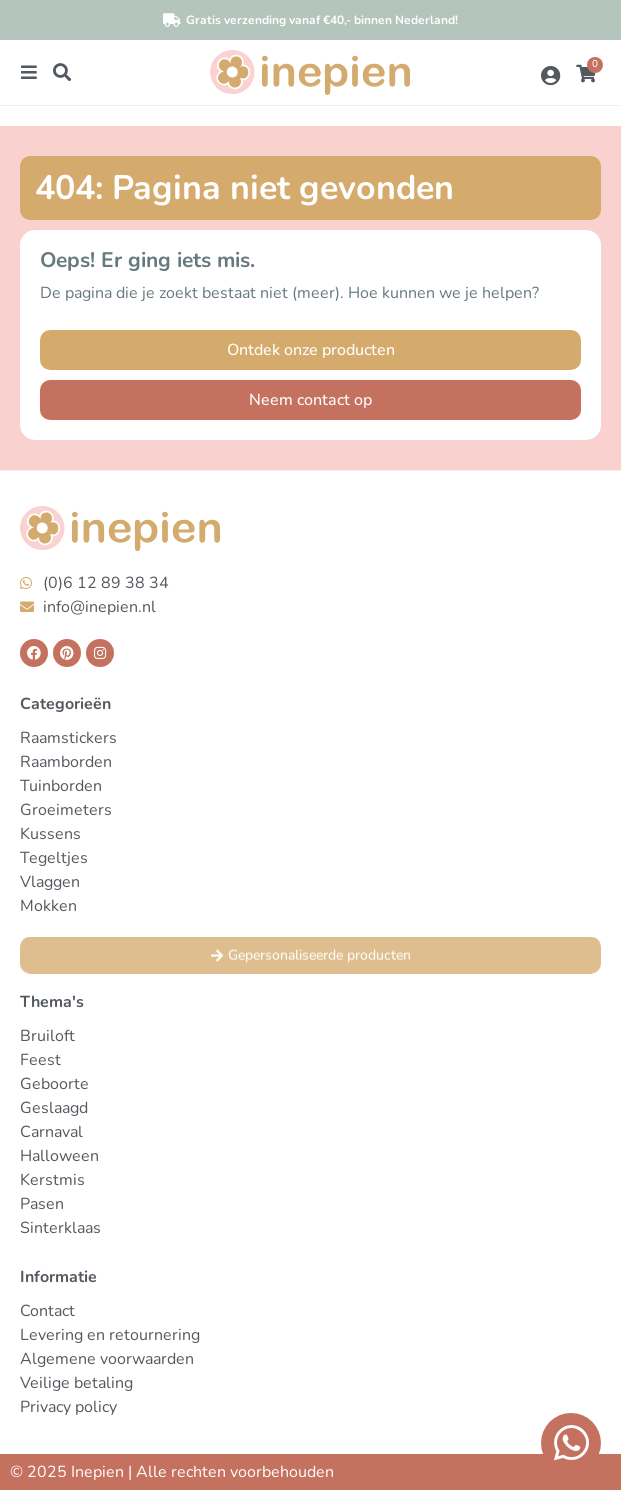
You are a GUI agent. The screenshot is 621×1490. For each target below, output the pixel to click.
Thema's (52, 1002)
